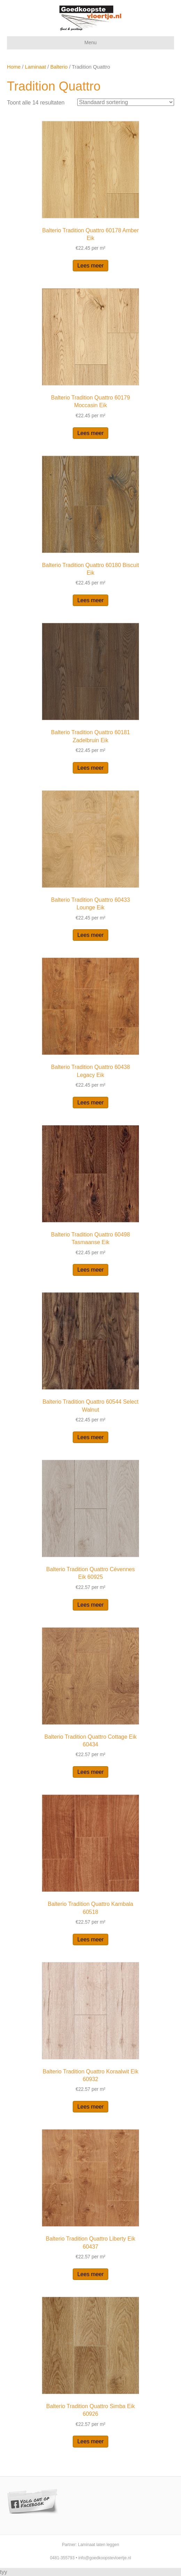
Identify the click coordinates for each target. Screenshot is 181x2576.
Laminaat (35, 67)
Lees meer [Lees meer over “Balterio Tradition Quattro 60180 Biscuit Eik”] (90, 600)
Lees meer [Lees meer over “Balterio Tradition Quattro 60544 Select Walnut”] (90, 1437)
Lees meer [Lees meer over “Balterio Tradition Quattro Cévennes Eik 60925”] (90, 1605)
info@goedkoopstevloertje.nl (104, 2557)
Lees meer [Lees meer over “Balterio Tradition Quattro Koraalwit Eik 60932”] (90, 2107)
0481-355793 (62, 2557)
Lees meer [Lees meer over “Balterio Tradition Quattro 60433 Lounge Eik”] (90, 935)
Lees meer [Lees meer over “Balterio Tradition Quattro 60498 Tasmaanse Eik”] (90, 1270)
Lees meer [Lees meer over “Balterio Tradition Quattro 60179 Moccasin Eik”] (90, 433)
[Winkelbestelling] (125, 102)
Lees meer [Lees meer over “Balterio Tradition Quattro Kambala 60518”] (90, 1939)
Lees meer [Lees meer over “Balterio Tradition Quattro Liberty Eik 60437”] (90, 2274)
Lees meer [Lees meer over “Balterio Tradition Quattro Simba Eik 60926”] (90, 2441)
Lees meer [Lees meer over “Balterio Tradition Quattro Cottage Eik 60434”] (90, 1772)
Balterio (59, 67)
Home (14, 67)
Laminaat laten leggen (98, 2544)
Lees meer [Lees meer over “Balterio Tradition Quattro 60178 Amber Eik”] (90, 266)
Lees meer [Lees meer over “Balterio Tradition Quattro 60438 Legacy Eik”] (90, 1102)
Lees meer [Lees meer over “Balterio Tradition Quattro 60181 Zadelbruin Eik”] (90, 768)
